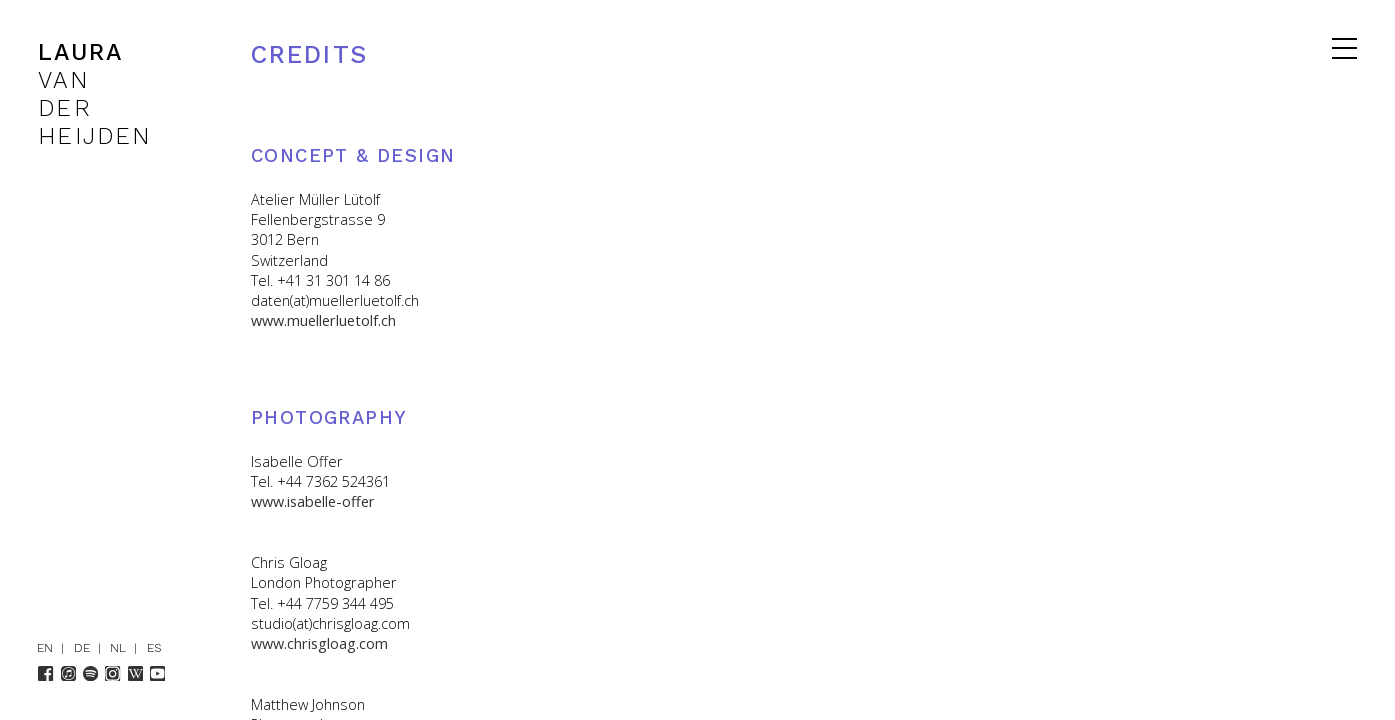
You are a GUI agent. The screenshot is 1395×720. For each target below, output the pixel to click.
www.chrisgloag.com (319, 643)
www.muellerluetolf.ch (323, 320)
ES (154, 648)
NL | (127, 648)
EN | (54, 648)
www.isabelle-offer (313, 501)
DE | (91, 648)
